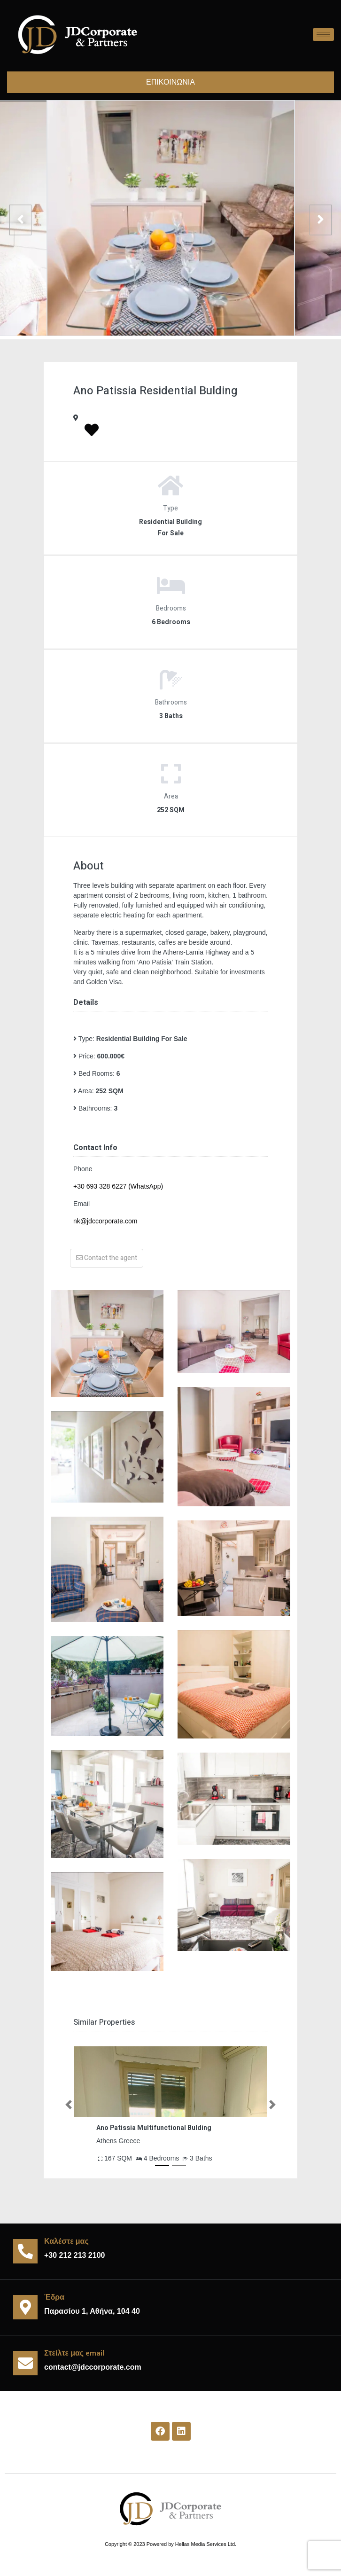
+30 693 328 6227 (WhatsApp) (118, 1186)
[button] (69, 2104)
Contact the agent (106, 1258)
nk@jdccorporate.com (105, 1221)
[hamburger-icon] (323, 34)
